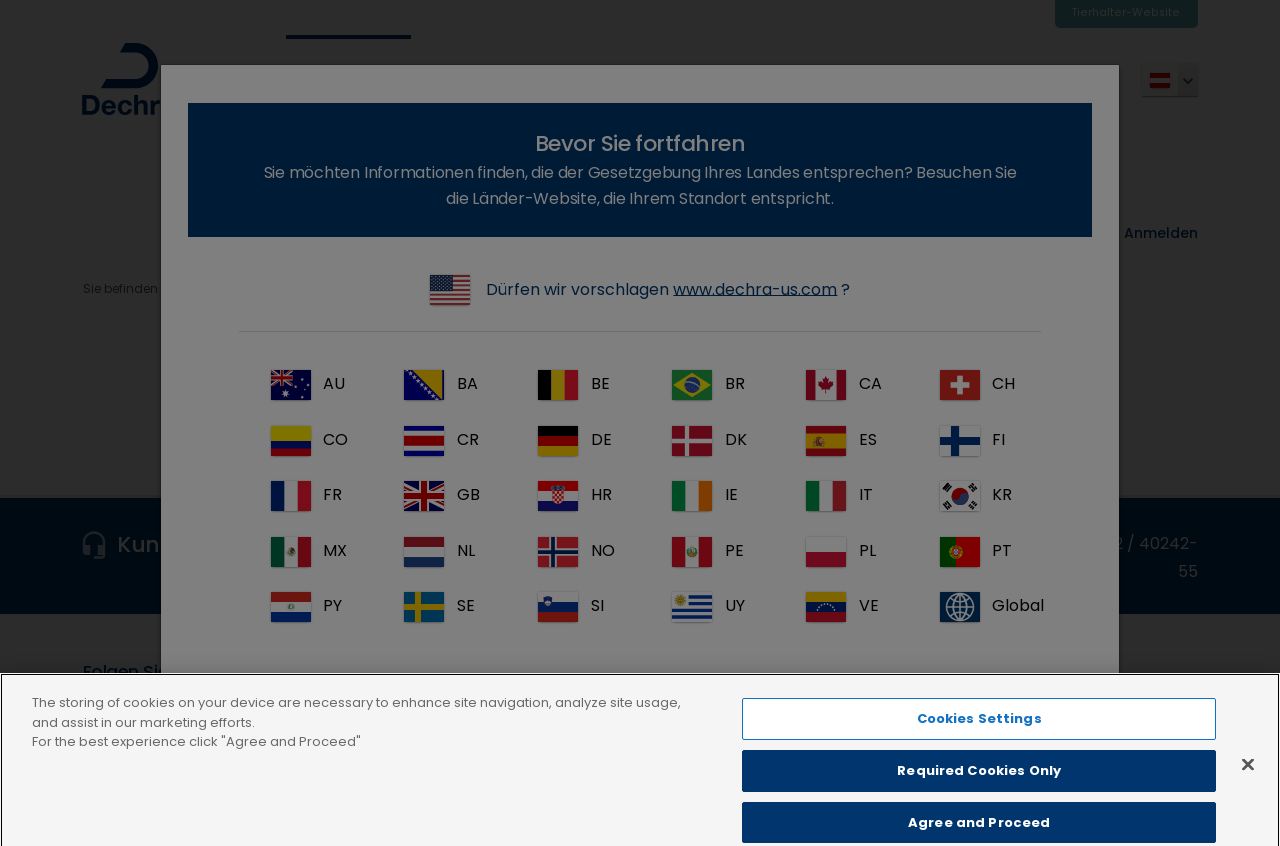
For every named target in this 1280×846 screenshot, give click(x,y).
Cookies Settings (979, 738)
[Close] (1248, 784)
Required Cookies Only (979, 789)
